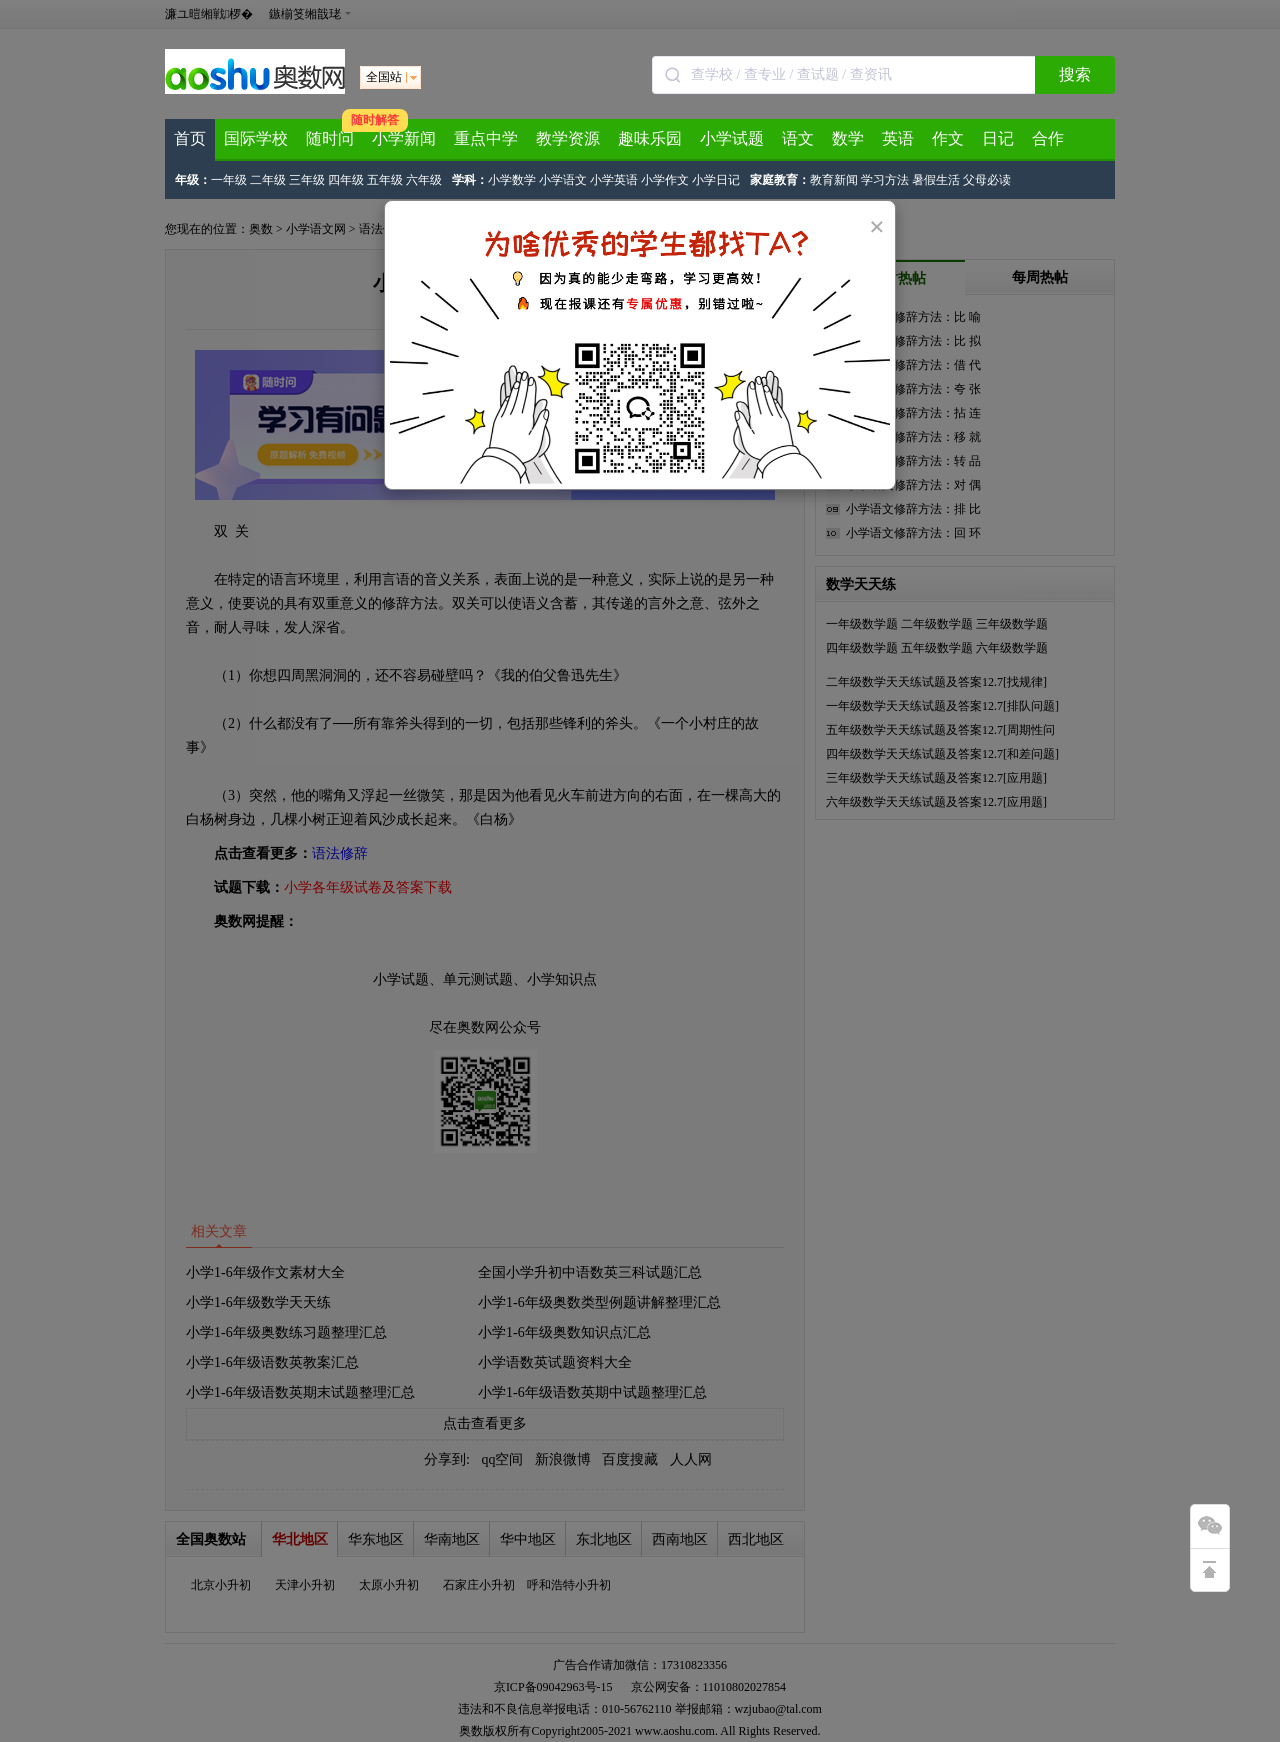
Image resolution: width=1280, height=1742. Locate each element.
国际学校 (256, 138)
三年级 (307, 180)
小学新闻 (404, 138)
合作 (1048, 138)
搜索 (1075, 74)
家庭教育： (780, 180)
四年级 (346, 180)
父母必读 (987, 180)
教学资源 (568, 138)
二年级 (268, 180)
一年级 (229, 180)
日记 (998, 138)
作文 (948, 138)
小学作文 (665, 180)
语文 (798, 138)
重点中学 (486, 138)
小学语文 (563, 180)
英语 (898, 138)
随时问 (330, 138)
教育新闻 (834, 180)
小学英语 (614, 180)
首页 (190, 138)
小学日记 (716, 180)
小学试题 (732, 138)
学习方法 (885, 180)
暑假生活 (936, 180)
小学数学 (512, 180)
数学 (848, 138)
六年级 (424, 180)
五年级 (385, 180)
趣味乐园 (650, 138)
